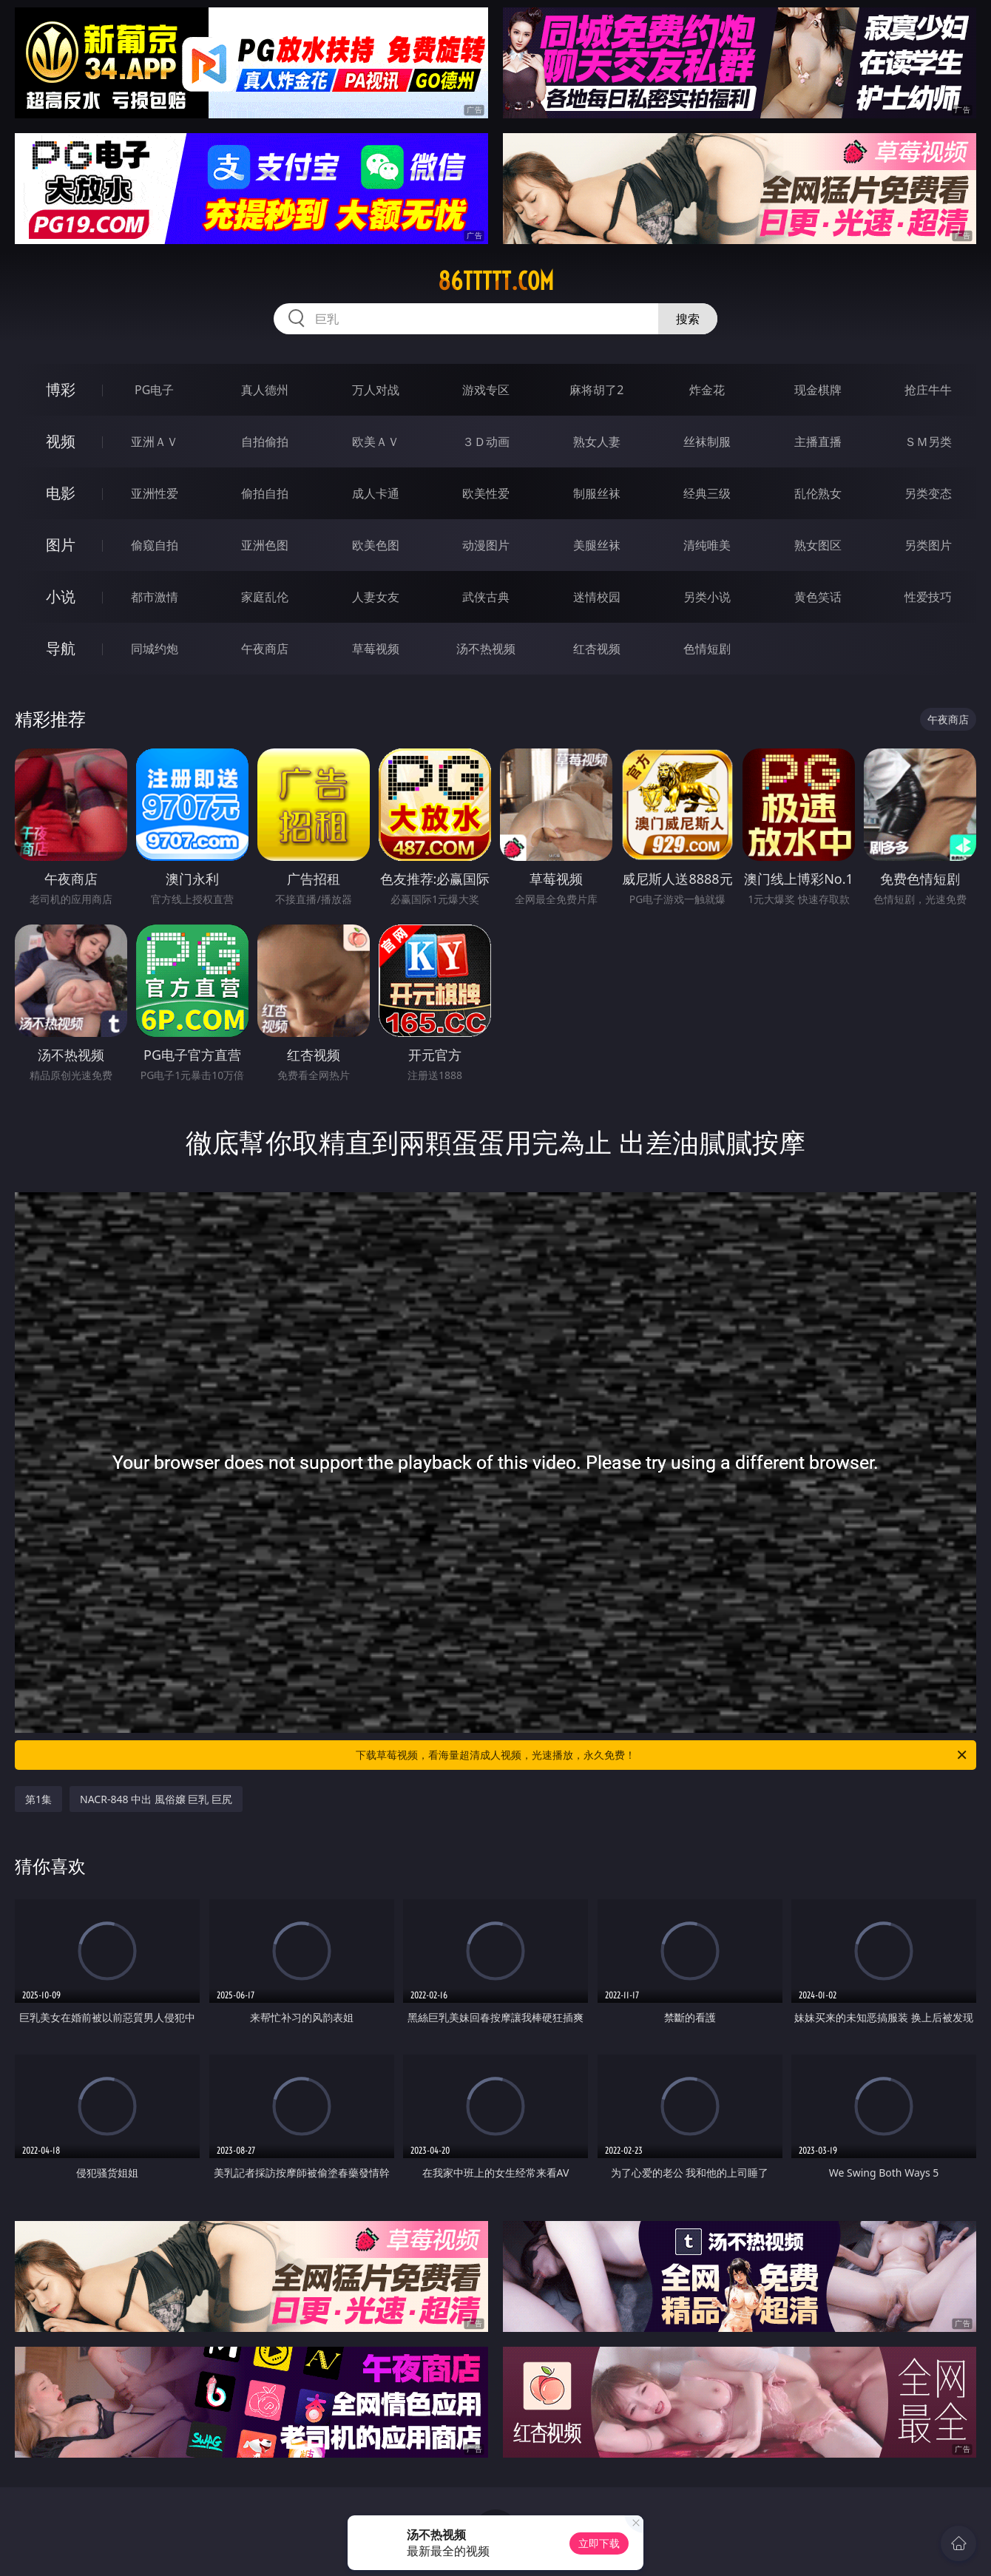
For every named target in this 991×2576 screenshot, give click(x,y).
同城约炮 (154, 648)
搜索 (688, 319)
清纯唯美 (707, 545)
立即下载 (599, 2543)
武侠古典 (486, 597)
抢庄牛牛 (928, 390)
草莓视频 (375, 648)
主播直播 (818, 441)
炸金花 (707, 390)
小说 (60, 596)
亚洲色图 (264, 545)
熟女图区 (818, 545)
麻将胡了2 (596, 390)
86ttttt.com (496, 281)
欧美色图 (375, 545)
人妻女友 (375, 597)
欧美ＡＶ (375, 441)
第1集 (38, 1799)
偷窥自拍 (154, 545)
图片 (60, 545)
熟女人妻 (596, 441)
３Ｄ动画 (486, 441)
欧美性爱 (486, 493)
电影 (60, 493)
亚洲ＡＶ (154, 441)
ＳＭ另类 (928, 441)
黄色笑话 (818, 597)
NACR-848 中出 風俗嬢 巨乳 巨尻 (156, 1799)
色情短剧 (707, 648)
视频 (60, 441)
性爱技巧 (928, 597)
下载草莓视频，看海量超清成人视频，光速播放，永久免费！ (662, 1755)
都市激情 (154, 597)
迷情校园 (596, 597)
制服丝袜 (596, 493)
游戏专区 (486, 390)
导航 (60, 648)
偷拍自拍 (264, 493)
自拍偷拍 (264, 441)
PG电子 (154, 390)
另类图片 (928, 545)
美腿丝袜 (596, 545)
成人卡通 (375, 493)
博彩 (60, 389)
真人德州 (264, 390)
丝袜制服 (707, 441)
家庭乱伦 (264, 597)
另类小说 (707, 597)
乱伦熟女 (818, 493)
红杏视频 (596, 648)
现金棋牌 (818, 390)
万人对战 (375, 390)
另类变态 (928, 493)
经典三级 (707, 493)
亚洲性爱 (154, 493)
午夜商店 (264, 648)
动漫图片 (486, 545)
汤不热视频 (485, 648)
